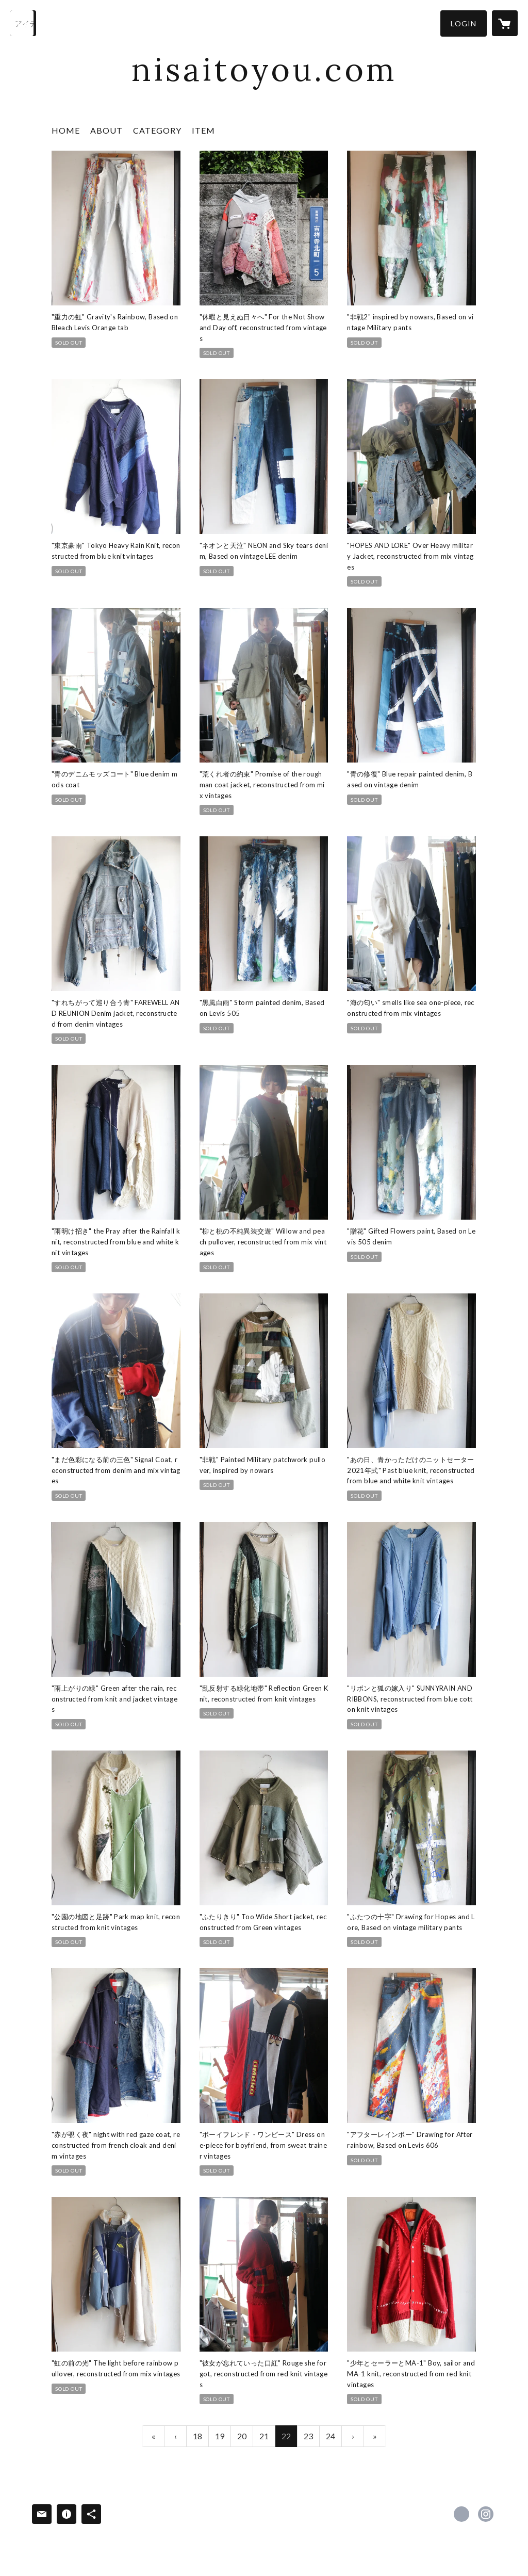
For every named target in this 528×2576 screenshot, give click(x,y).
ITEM (203, 130)
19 (219, 2436)
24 (330, 2436)
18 (197, 2436)
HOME (66, 130)
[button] (463, 23)
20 (241, 2436)
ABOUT (106, 130)
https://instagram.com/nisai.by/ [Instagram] (485, 2514)
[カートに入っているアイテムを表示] (505, 23)
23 (308, 2436)
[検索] (23, 23)
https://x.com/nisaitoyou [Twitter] (461, 2514)
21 (264, 2436)
